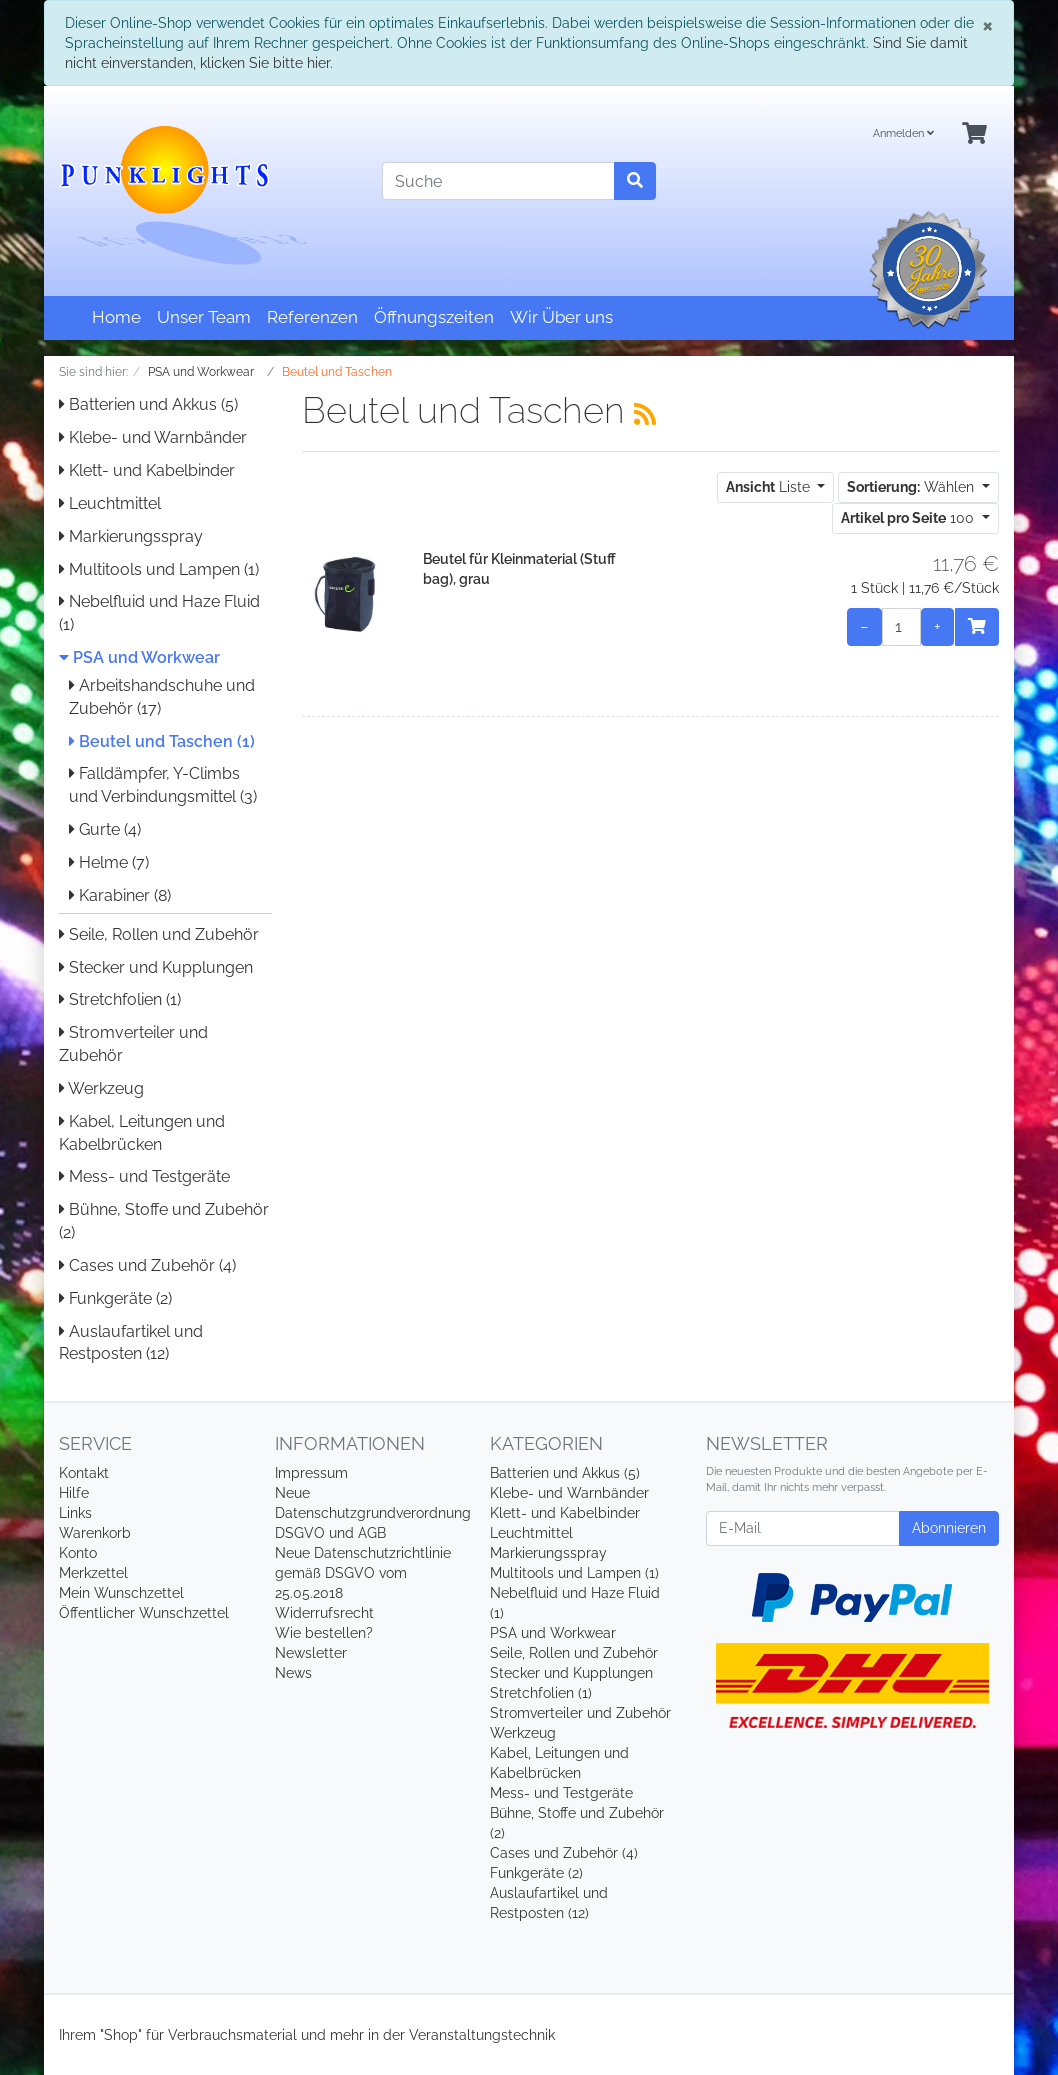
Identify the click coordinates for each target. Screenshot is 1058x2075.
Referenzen (312, 317)
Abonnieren (949, 1528)
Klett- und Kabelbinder (147, 470)
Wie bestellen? (324, 1633)
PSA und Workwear (139, 657)
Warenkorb (95, 1533)
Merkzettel (93, 1573)
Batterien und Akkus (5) (148, 404)
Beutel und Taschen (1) (162, 741)
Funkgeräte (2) (115, 1298)
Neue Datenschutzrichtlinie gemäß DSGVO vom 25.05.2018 (363, 1573)
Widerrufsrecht (324, 1613)
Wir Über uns (561, 317)
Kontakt (84, 1473)
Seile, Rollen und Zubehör (159, 934)
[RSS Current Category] (645, 414)
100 (909, 518)
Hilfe (74, 1493)
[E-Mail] (803, 1528)
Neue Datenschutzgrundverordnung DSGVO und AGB (373, 1513)
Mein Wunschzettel (121, 1593)
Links (75, 1513)
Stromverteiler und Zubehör (580, 1713)
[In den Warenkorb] (977, 627)
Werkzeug (101, 1088)
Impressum (311, 1473)
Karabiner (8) (120, 895)
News (293, 1673)
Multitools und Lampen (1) (159, 569)
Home (116, 317)
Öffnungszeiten (434, 317)
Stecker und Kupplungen (156, 967)
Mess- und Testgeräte (144, 1176)
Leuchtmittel (110, 503)
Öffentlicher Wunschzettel (144, 1613)
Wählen (912, 487)
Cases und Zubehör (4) (147, 1265)
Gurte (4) (105, 829)
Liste (770, 487)
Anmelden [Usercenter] (903, 133)
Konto (78, 1553)
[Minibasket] (974, 134)
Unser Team (204, 317)
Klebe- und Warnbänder (153, 437)
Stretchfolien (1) (120, 999)
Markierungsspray (131, 536)
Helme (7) (109, 862)
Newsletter (311, 1653)
